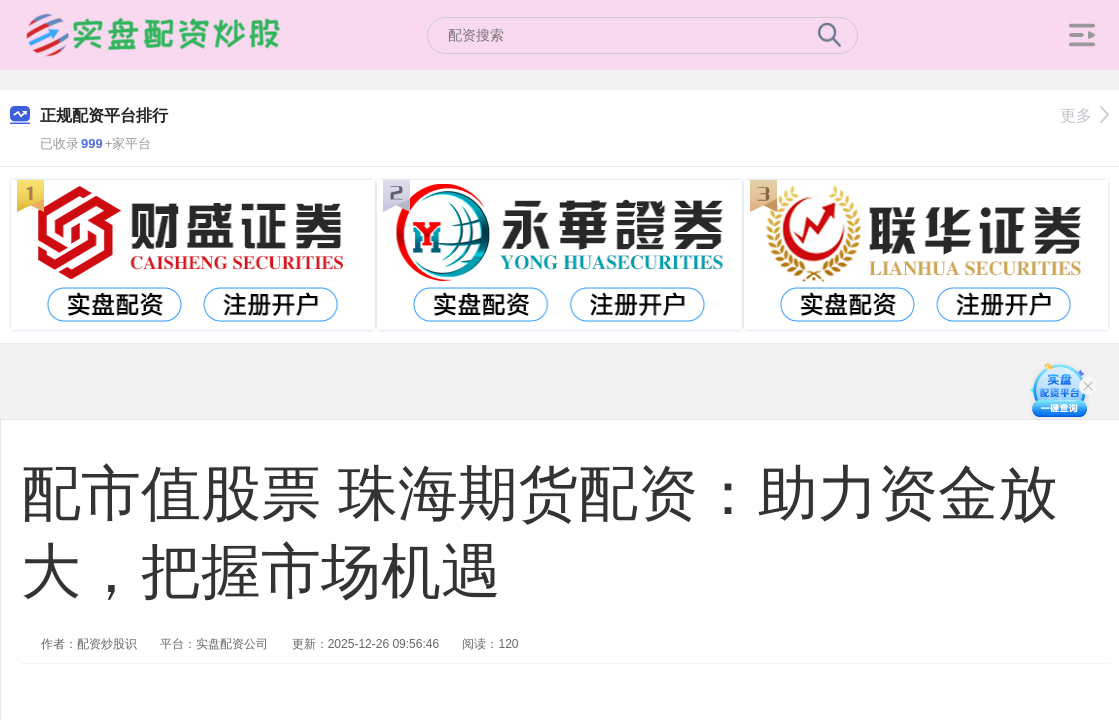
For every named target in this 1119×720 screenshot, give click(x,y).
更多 (1084, 115)
